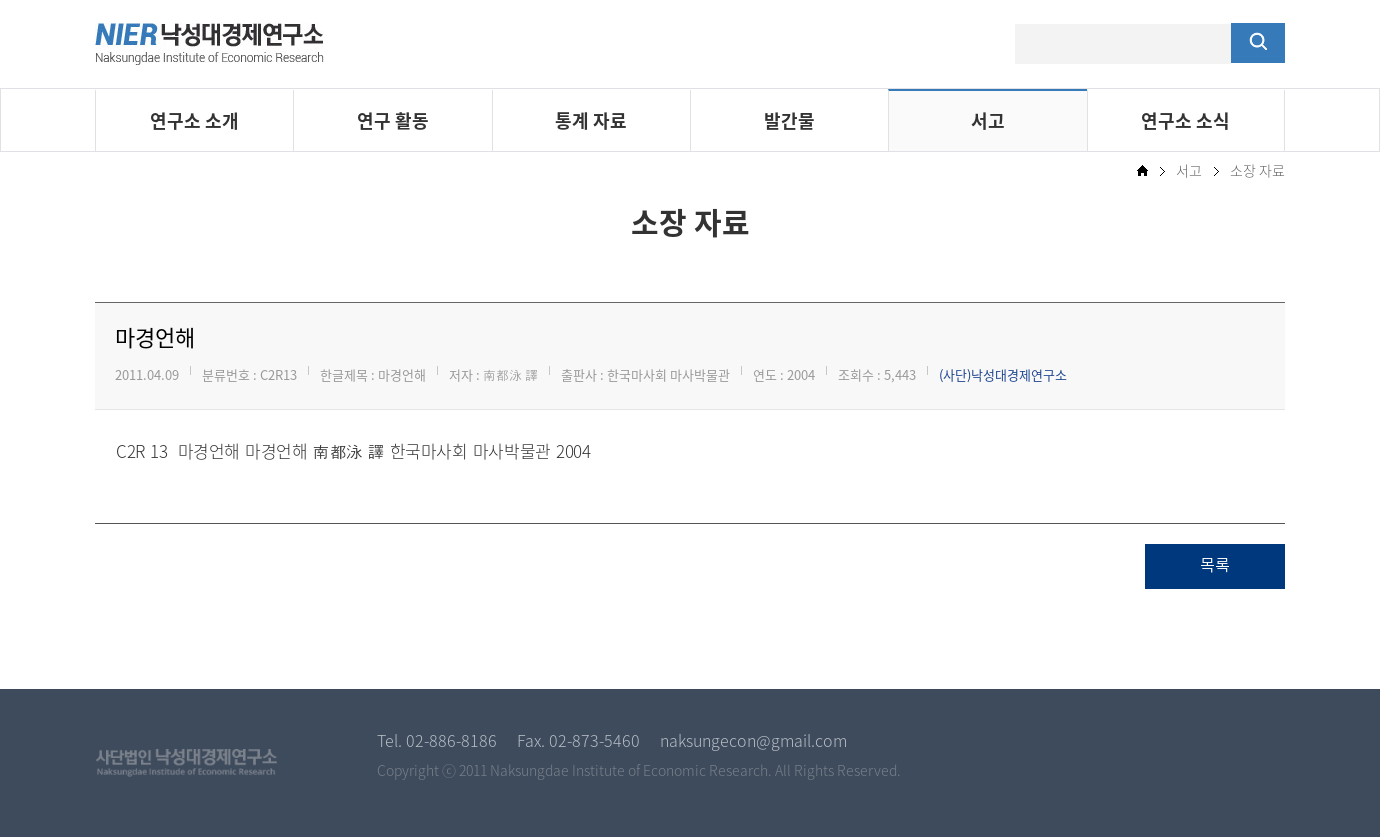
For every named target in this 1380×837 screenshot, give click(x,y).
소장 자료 (1257, 170)
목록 (1215, 566)
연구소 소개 (194, 120)
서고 (988, 120)
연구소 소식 (1185, 120)
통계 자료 (591, 120)
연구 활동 (393, 120)
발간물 (789, 120)
